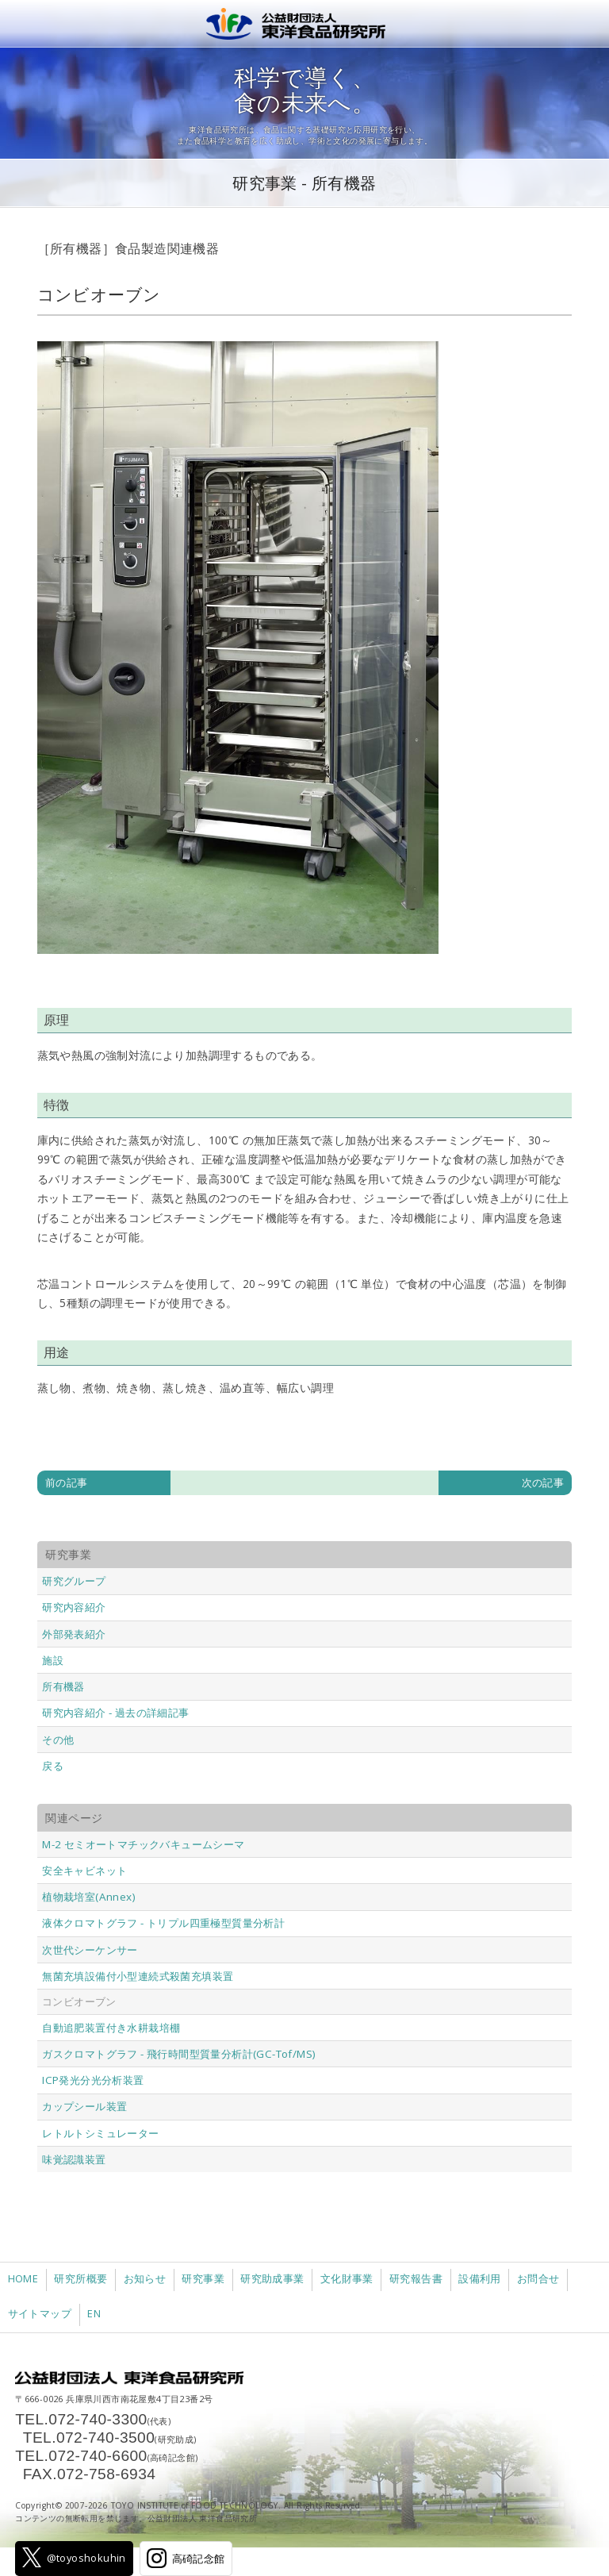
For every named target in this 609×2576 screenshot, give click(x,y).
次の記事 (543, 1482)
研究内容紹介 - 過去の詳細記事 (115, 1712)
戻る (52, 1766)
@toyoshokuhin (74, 2557)
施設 (52, 1660)
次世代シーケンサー (90, 1950)
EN (94, 2314)
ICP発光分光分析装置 (93, 2080)
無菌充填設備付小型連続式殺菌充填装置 (137, 1976)
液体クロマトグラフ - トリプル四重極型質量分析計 (163, 1923)
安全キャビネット (84, 1870)
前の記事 (66, 1482)
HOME (23, 2279)
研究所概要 (80, 2279)
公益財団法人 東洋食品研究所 (304, 24)
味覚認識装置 (73, 2159)
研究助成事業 (272, 2279)
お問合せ (538, 2279)
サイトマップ (39, 2314)
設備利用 (479, 2279)
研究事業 (203, 2279)
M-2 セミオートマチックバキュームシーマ (143, 1844)
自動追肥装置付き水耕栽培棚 (111, 2027)
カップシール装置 (84, 2106)
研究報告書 (415, 2279)
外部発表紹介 (73, 1634)
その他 (58, 1739)
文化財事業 (346, 2279)
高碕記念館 (185, 2558)
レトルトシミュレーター (100, 2133)
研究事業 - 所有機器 (304, 183)
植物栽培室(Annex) (89, 1897)
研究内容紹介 (73, 1607)
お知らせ (145, 2279)
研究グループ (73, 1581)
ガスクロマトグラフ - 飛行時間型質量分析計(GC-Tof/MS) (179, 2054)
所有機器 (63, 1686)
